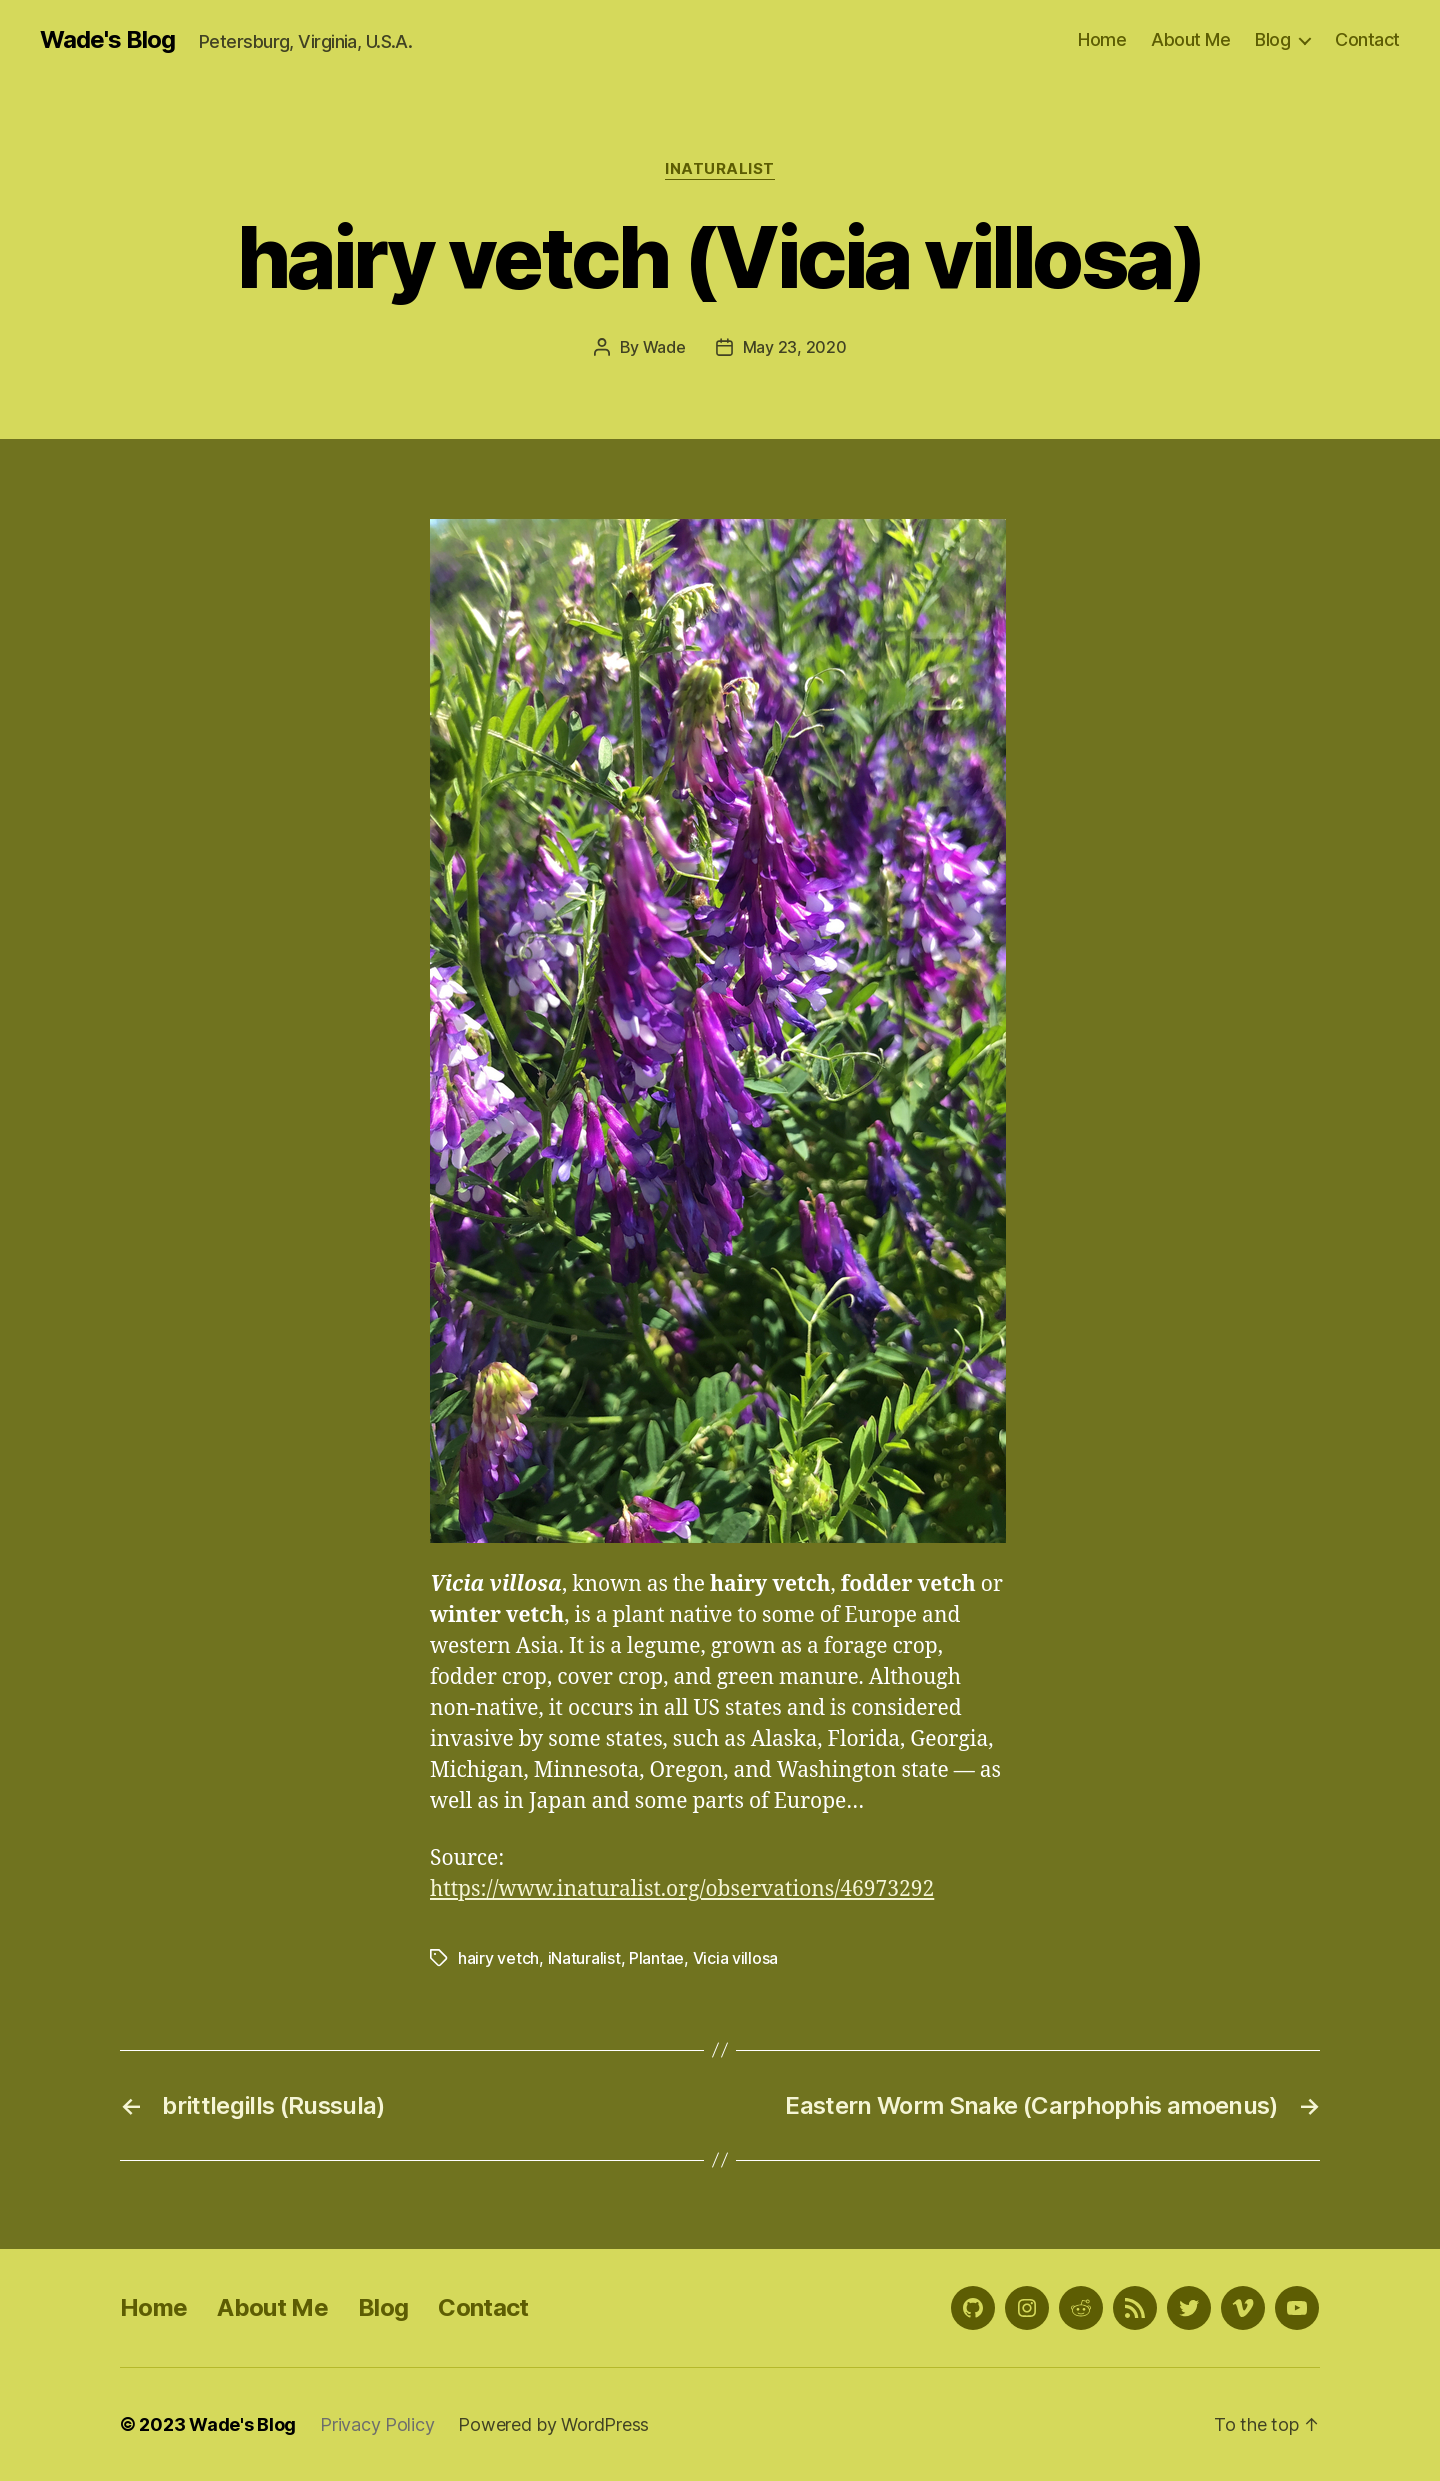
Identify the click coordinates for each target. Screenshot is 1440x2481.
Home (1102, 39)
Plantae (656, 1958)
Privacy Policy (377, 2424)
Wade (664, 347)
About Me (1190, 39)
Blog (1272, 39)
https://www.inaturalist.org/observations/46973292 (682, 1889)
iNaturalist (720, 169)
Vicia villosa (736, 1958)
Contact (1367, 39)
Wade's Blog (107, 40)
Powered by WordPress (553, 2424)
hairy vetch (498, 1958)
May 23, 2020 (795, 347)
